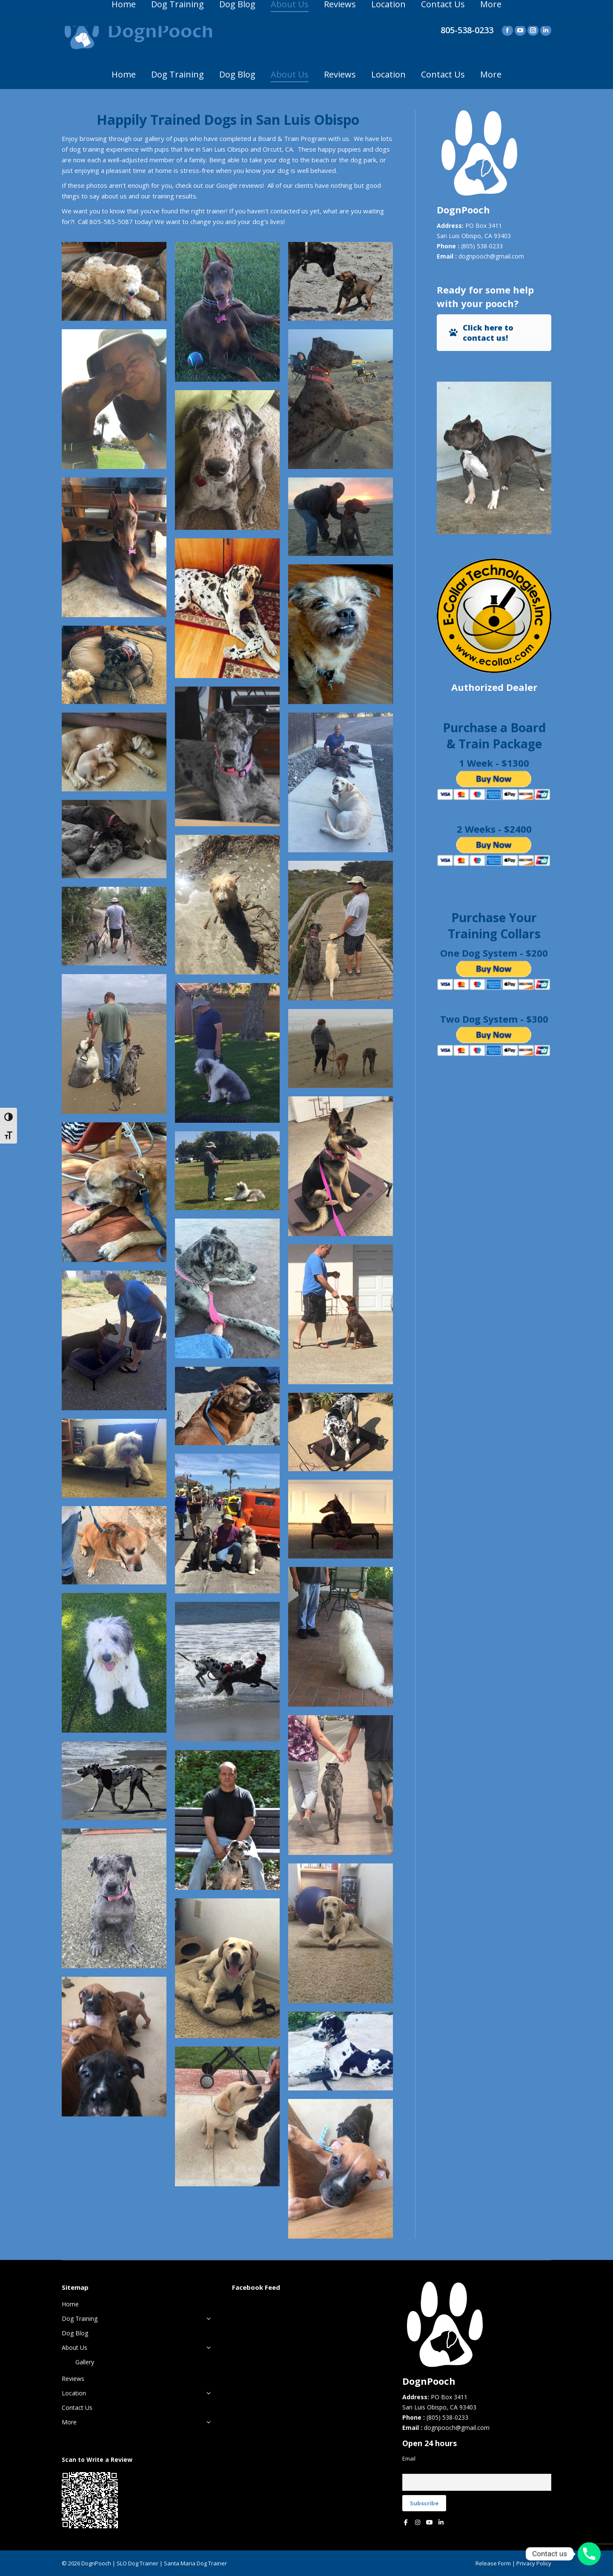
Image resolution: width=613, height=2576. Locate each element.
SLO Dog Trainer (137, 2563)
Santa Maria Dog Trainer (195, 2563)
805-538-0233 (467, 30)
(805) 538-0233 (482, 246)
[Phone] (589, 2553)
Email (408, 2458)
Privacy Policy (533, 2563)
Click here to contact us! (480, 332)
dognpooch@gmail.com (491, 256)
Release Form (493, 2563)
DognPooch (96, 2563)
